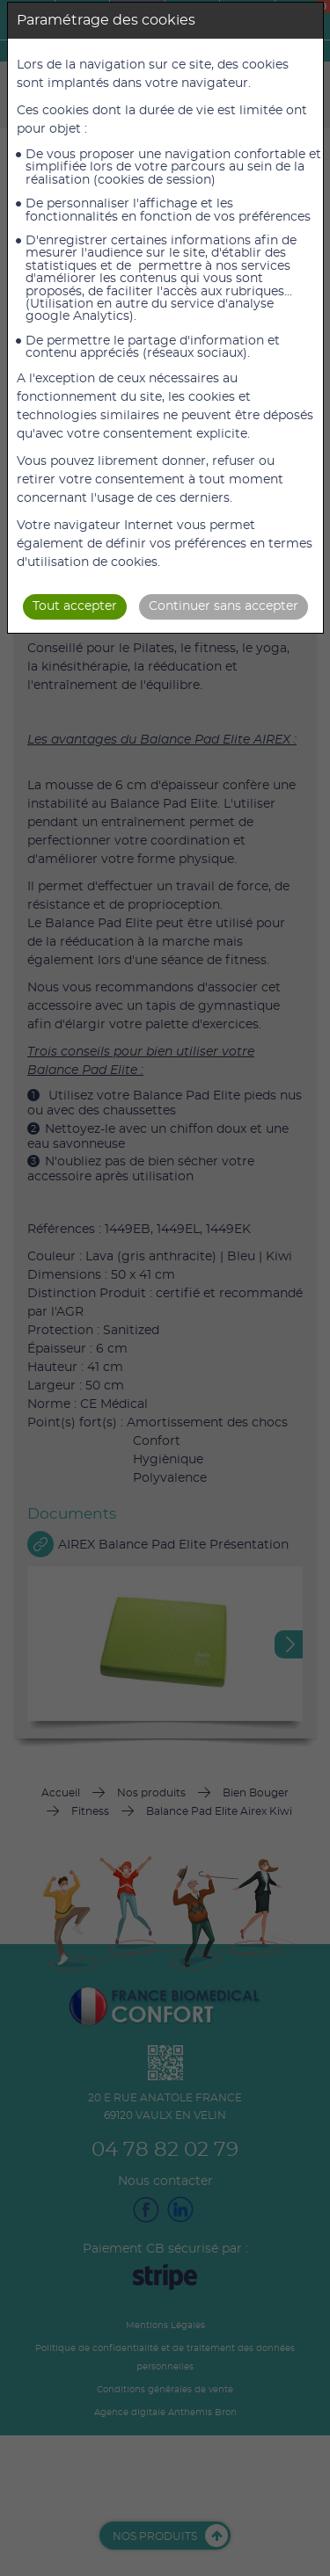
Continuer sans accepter (223, 606)
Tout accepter (75, 606)
